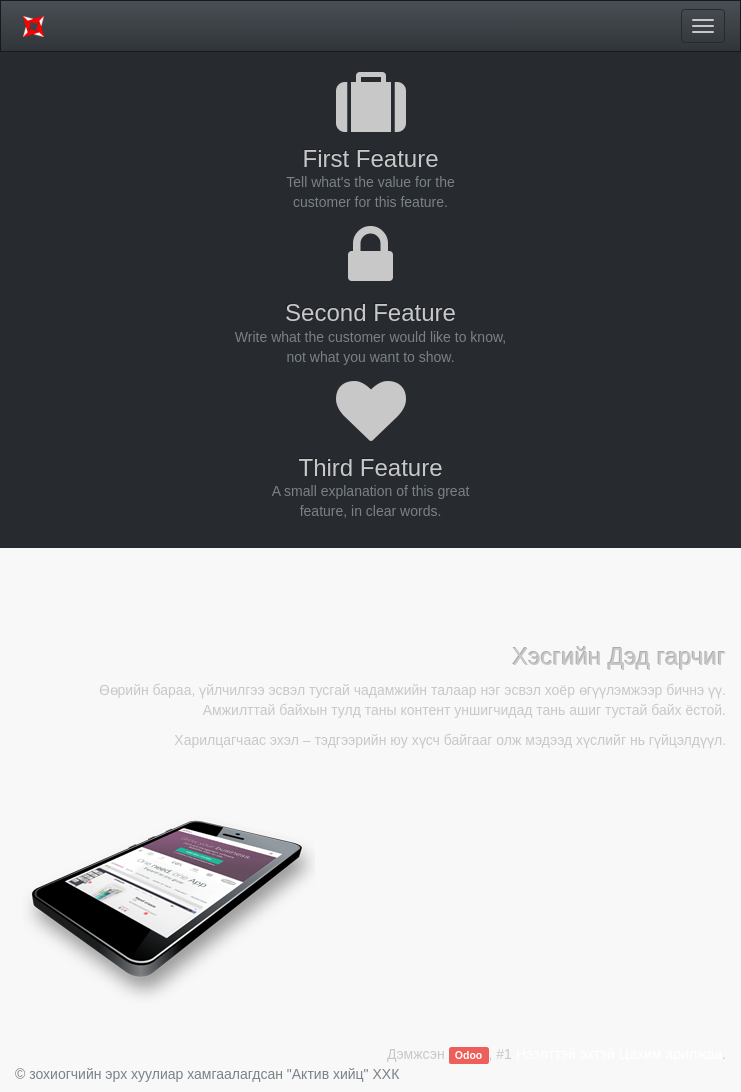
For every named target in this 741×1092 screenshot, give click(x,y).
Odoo (468, 1055)
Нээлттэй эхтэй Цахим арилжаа (619, 1054)
